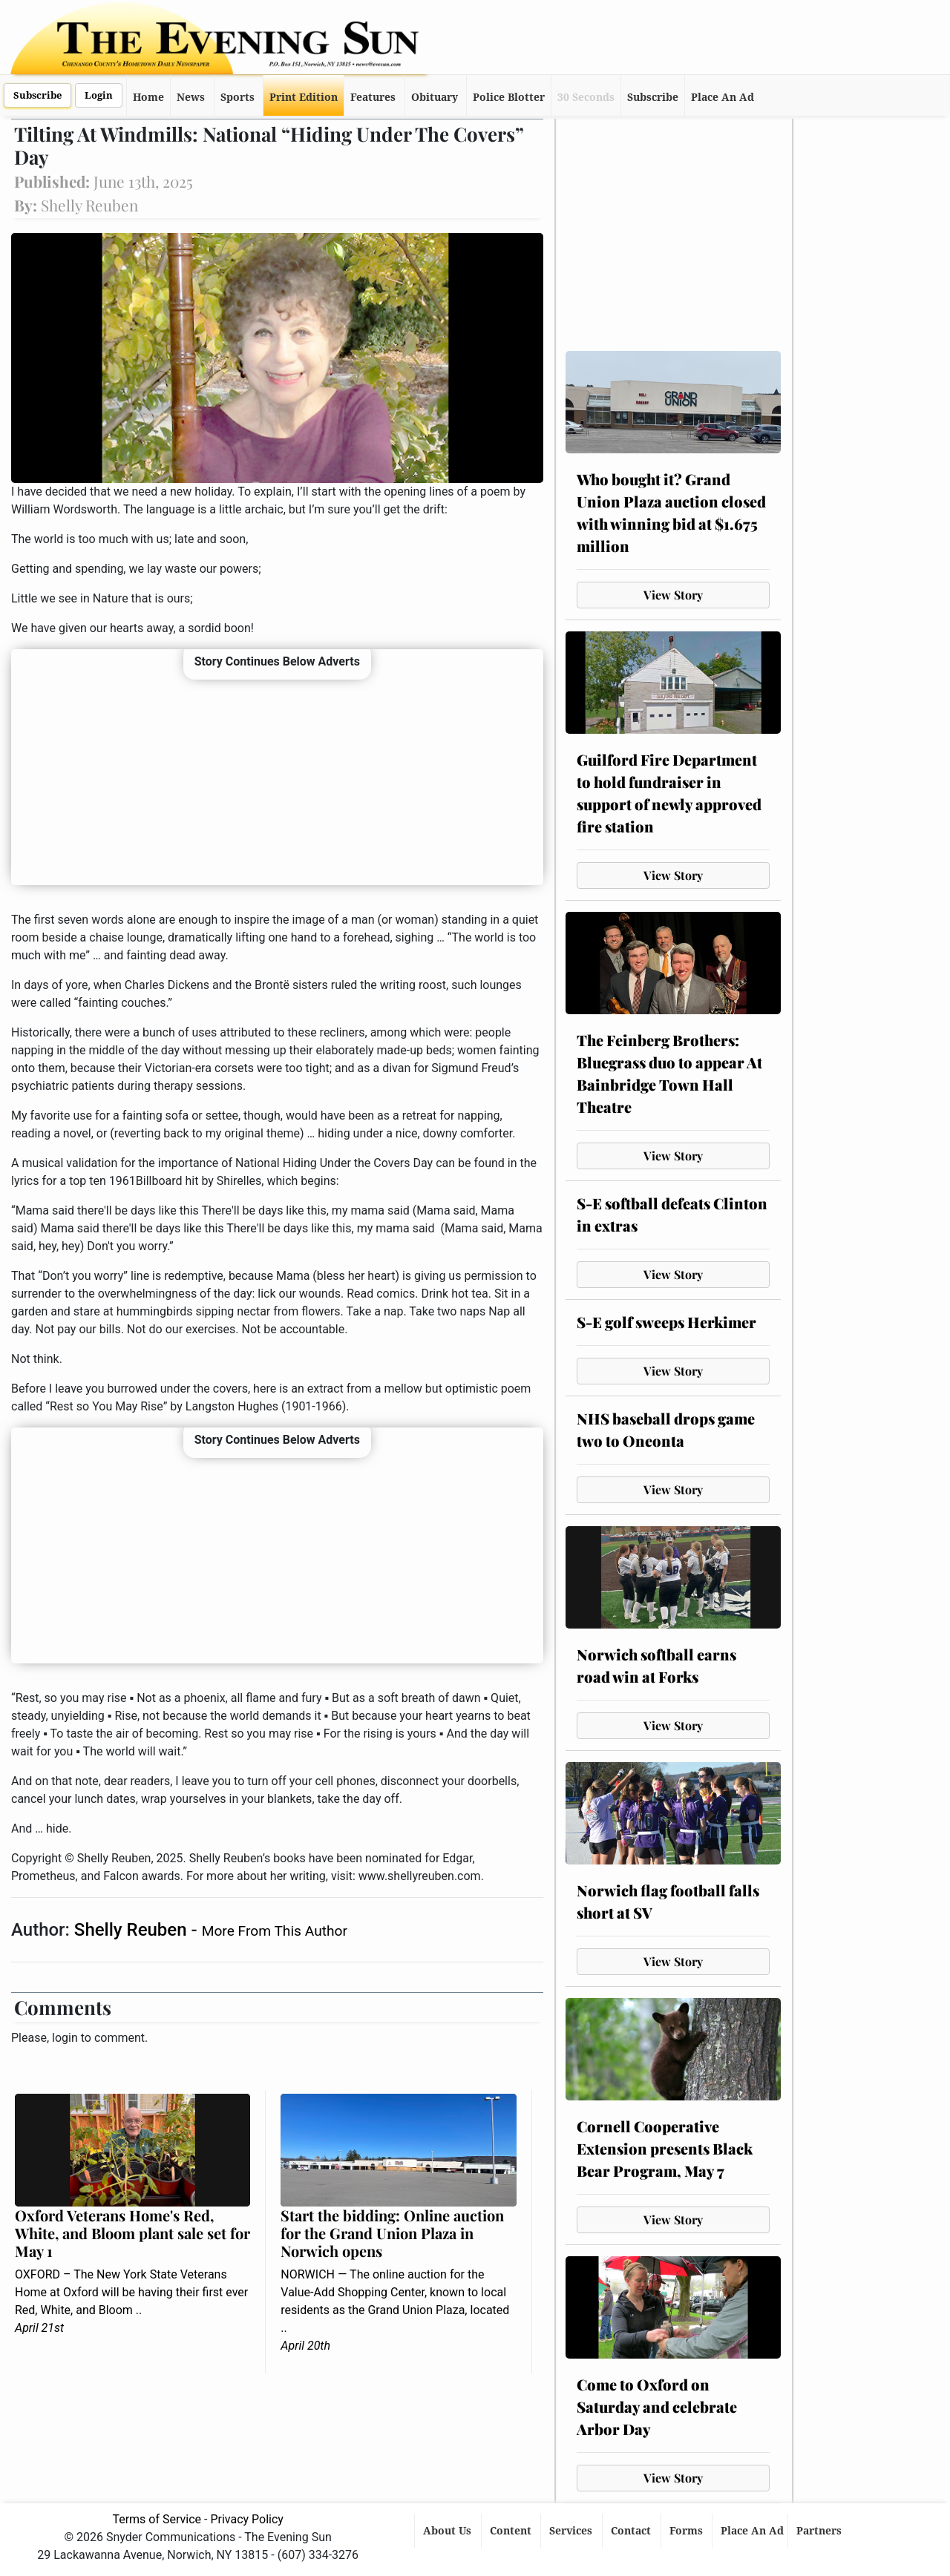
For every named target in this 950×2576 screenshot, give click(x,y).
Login (99, 95)
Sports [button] (237, 97)
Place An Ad (722, 97)
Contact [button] (632, 2531)
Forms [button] (687, 2531)
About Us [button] (448, 2531)
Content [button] (512, 2531)
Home (148, 97)
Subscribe (37, 95)
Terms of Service (156, 2519)
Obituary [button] (434, 97)
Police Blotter (509, 97)
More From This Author (274, 1930)
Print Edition (303, 97)
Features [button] (373, 97)
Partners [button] (820, 2531)
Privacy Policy (247, 2519)
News (191, 97)
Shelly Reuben (132, 1929)
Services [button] (572, 2531)
